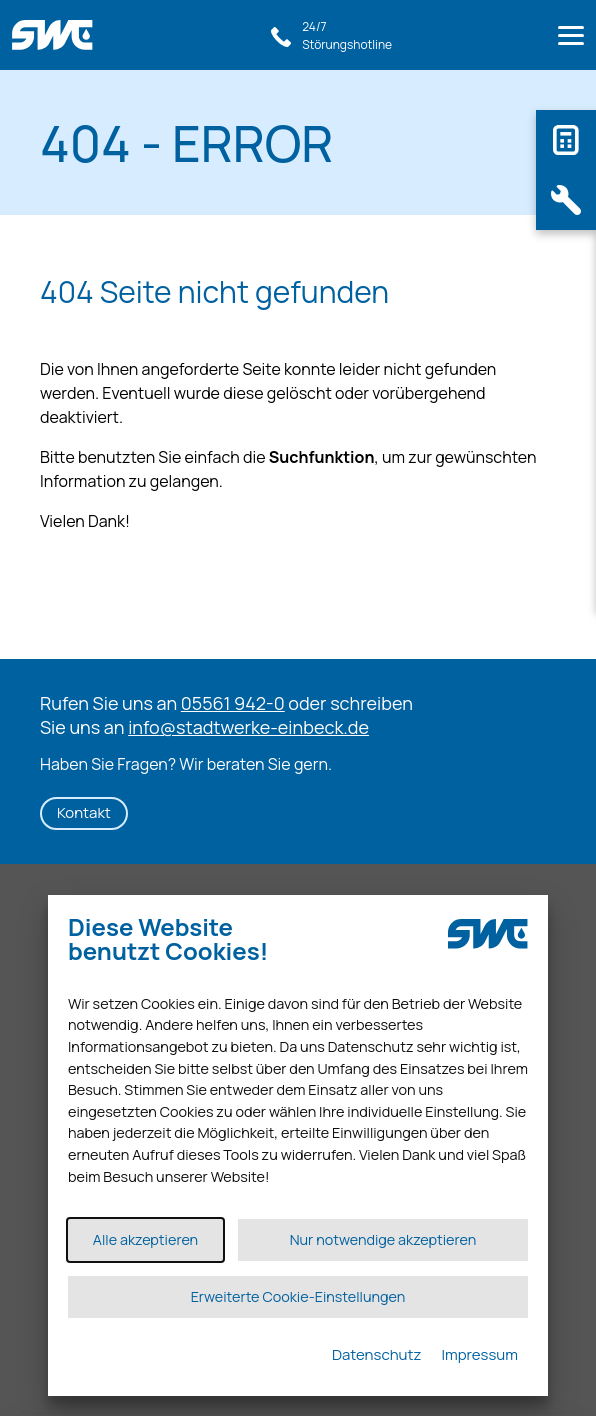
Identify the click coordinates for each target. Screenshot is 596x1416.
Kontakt (84, 812)
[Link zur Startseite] (58, 25)
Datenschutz (377, 1354)
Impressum (479, 1354)
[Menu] (571, 38)
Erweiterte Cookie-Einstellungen (298, 1296)
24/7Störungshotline (347, 35)
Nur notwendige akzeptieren (383, 1239)
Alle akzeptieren (145, 1239)
